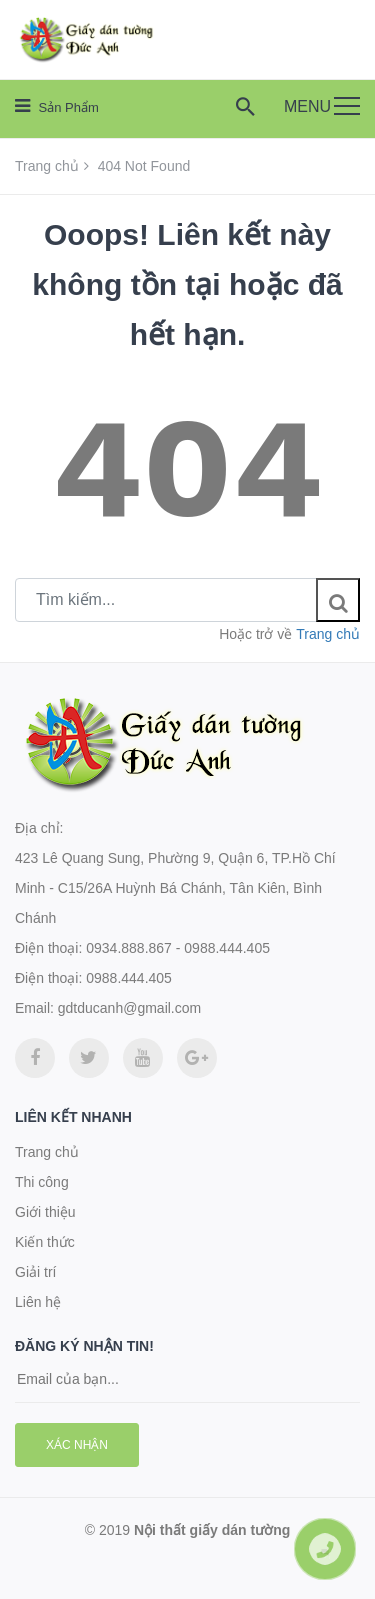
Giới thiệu (45, 1212)
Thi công (42, 1182)
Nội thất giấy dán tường (212, 1530)
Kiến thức (45, 1242)
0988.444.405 (129, 978)
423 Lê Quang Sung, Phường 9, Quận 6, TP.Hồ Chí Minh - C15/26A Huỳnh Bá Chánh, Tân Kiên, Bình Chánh (175, 888)
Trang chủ (47, 166)
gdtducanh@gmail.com (129, 1008)
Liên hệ (38, 1302)
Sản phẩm (57, 106)
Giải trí (35, 1272)
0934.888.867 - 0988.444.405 (178, 948)
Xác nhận (77, 1445)
